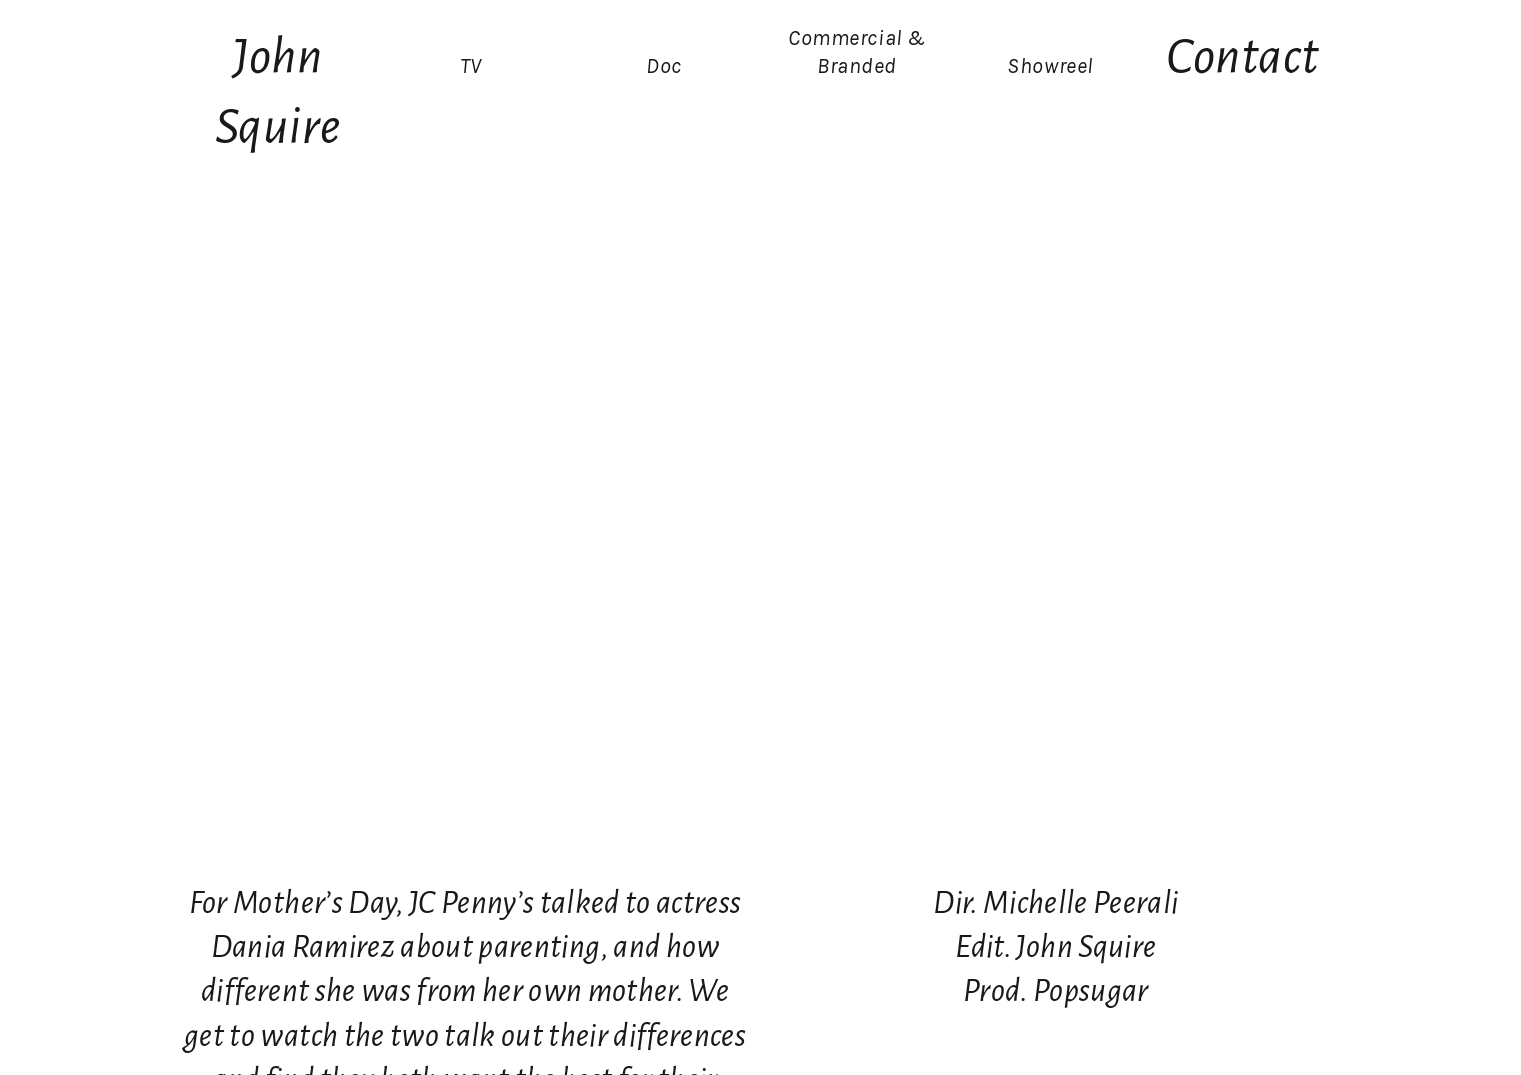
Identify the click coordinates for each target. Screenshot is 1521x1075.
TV (471, 65)
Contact (1243, 57)
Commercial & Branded (857, 51)
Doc (664, 65)
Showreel (1049, 65)
